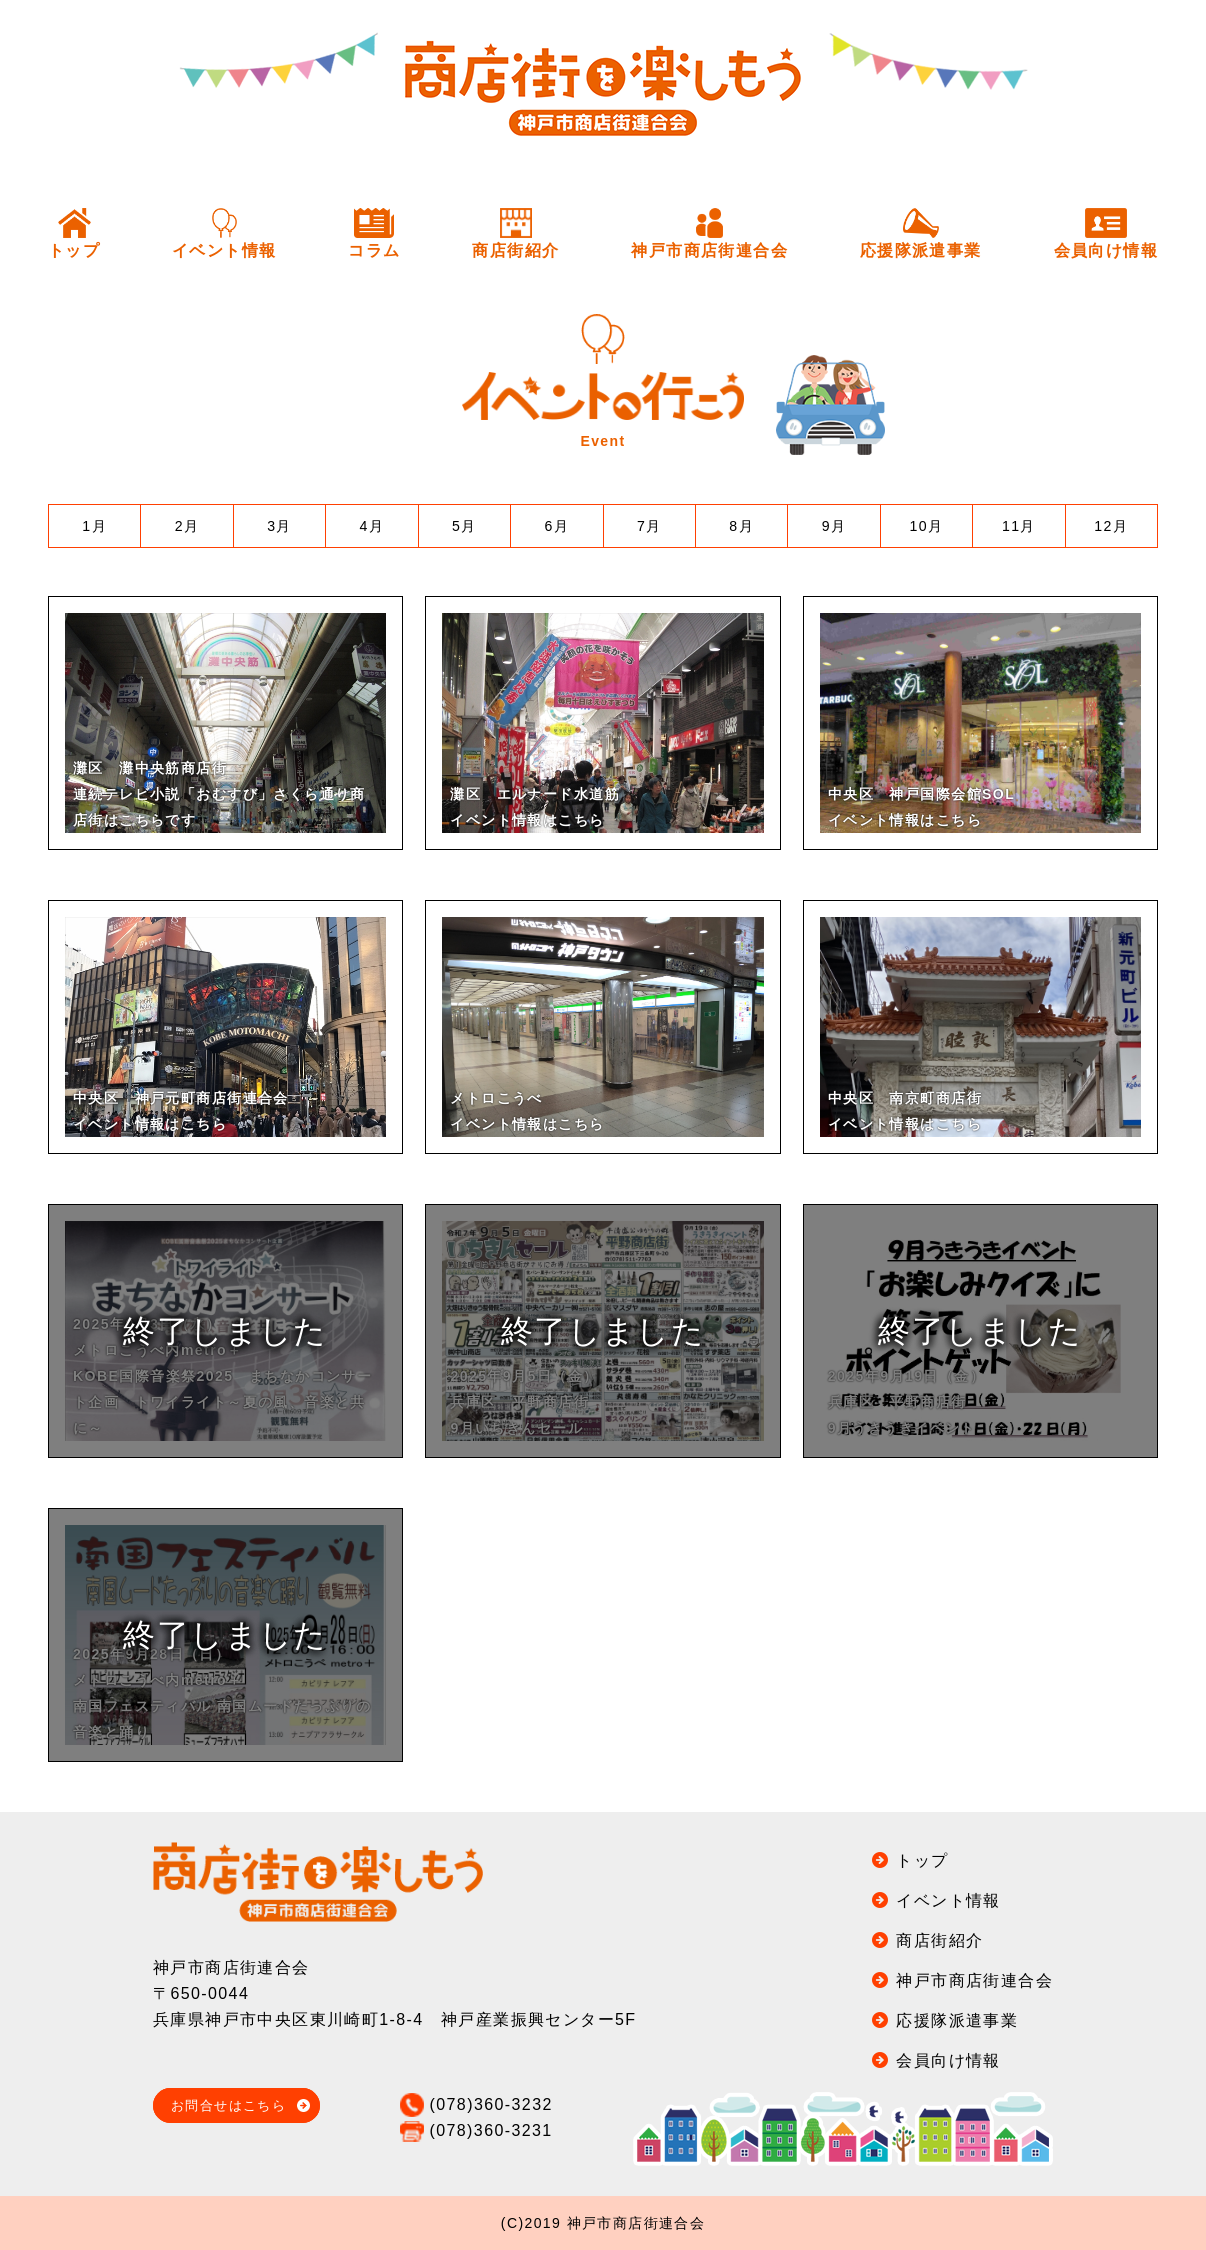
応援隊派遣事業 (957, 2020)
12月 (1111, 526)
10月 (927, 526)
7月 (649, 526)
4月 (372, 526)
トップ (922, 1860)
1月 (94, 526)
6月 (556, 526)
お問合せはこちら (228, 2105)
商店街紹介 (939, 1940)
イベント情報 (948, 1900)
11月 (1019, 526)
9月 (834, 526)
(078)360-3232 (477, 2105)
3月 (279, 526)
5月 (464, 526)
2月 (187, 526)
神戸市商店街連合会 (974, 1980)
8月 (741, 526)
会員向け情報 (948, 2060)
